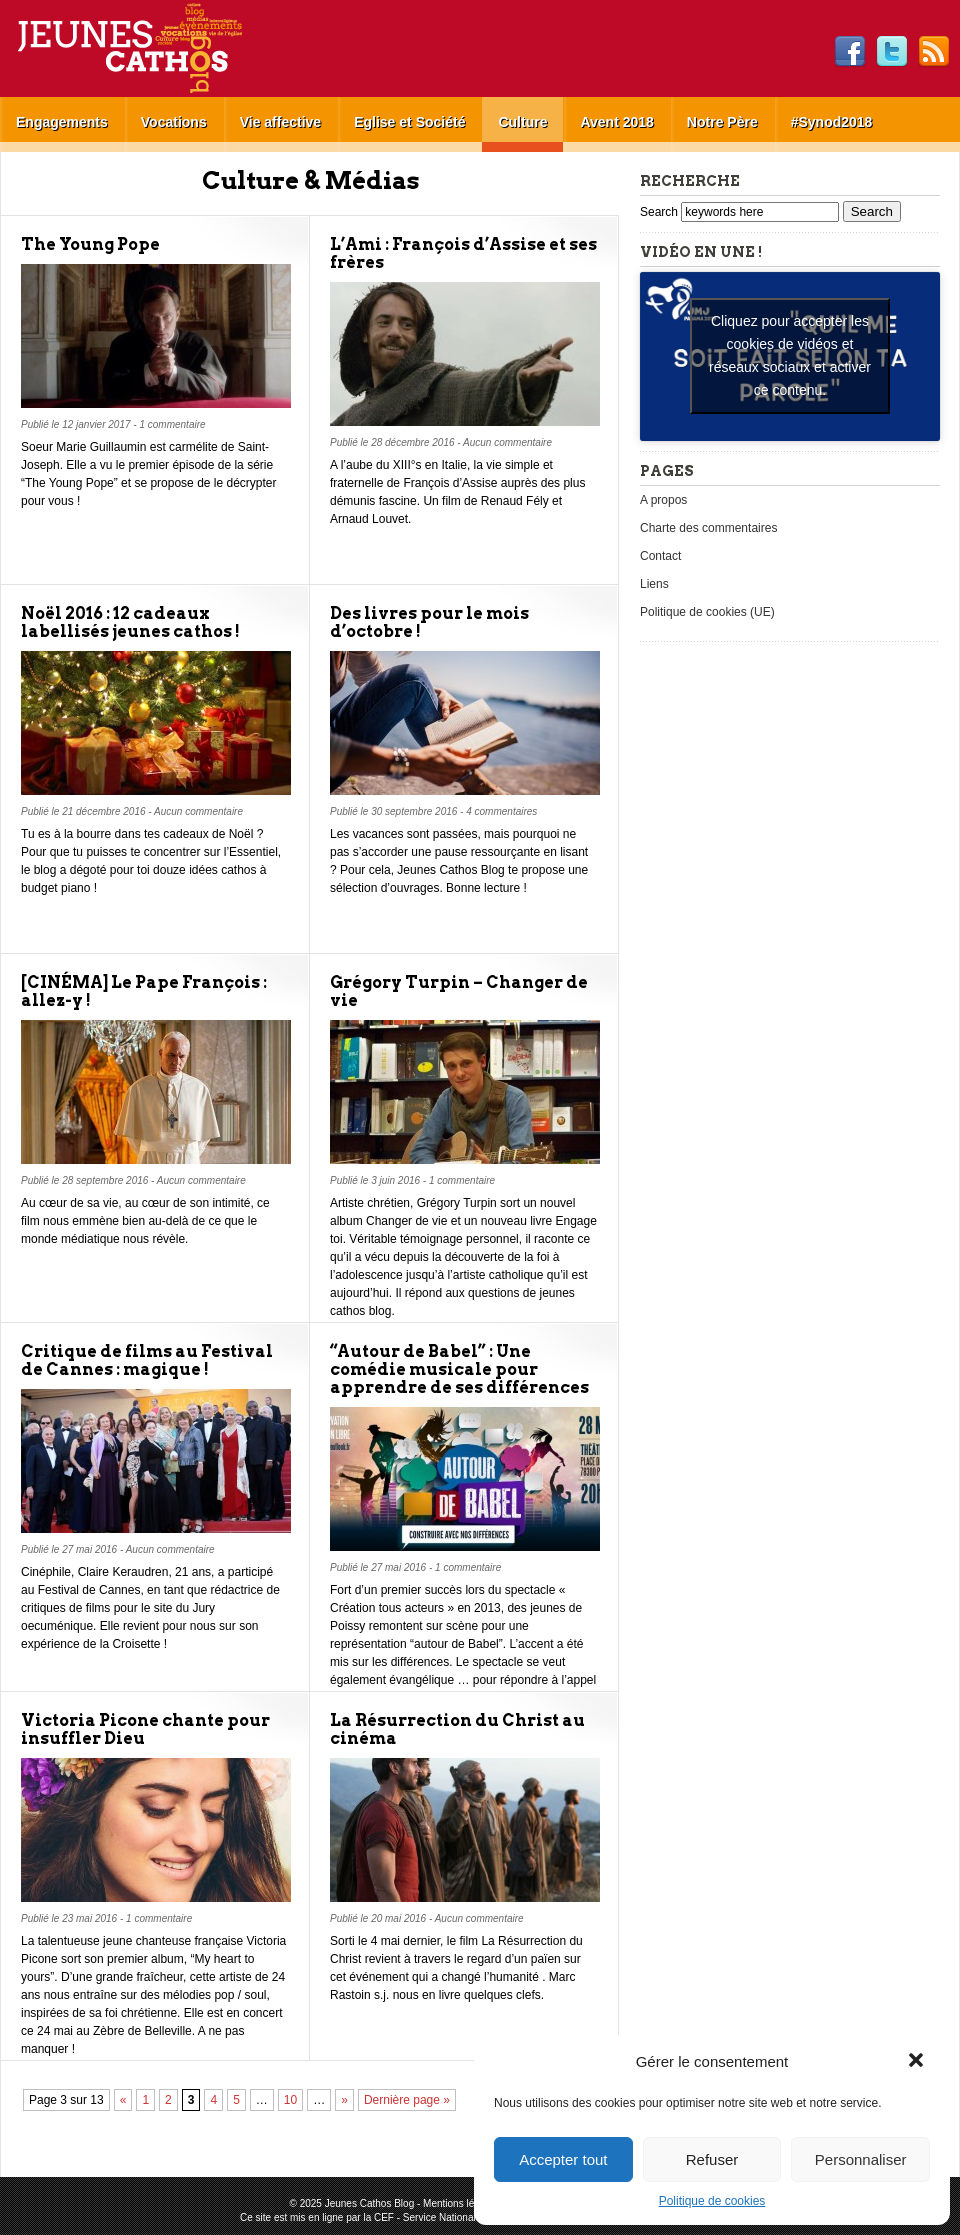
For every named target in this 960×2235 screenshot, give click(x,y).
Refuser (712, 2159)
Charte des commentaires (708, 528)
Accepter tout (563, 2159)
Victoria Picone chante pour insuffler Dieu (145, 1729)
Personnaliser (861, 2159)
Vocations (174, 122)
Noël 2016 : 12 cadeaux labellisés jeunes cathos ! (130, 622)
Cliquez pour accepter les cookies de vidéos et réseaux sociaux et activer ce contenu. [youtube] (790, 355)
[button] (918, 2062)
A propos (663, 500)
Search (660, 212)
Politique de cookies (712, 2201)
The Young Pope (90, 244)
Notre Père (722, 122)
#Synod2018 (832, 122)
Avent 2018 (616, 122)
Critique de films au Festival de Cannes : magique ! (147, 1360)
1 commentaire (172, 424)
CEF (384, 2217)
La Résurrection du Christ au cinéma (457, 1729)
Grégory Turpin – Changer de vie (459, 991)
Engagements (62, 122)
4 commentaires (501, 811)
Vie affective (280, 122)
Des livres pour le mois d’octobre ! (429, 622)
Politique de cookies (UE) (707, 612)
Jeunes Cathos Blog (163, 48)
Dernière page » (407, 2100)
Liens (654, 584)
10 (290, 2100)
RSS (934, 52)
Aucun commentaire (507, 442)
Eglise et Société (409, 122)
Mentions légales (460, 2203)
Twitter (892, 52)
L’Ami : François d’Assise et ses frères (463, 253)
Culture (522, 122)
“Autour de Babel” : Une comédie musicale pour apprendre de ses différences (459, 1369)
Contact (660, 556)
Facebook (850, 52)
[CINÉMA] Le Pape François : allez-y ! (144, 991)
